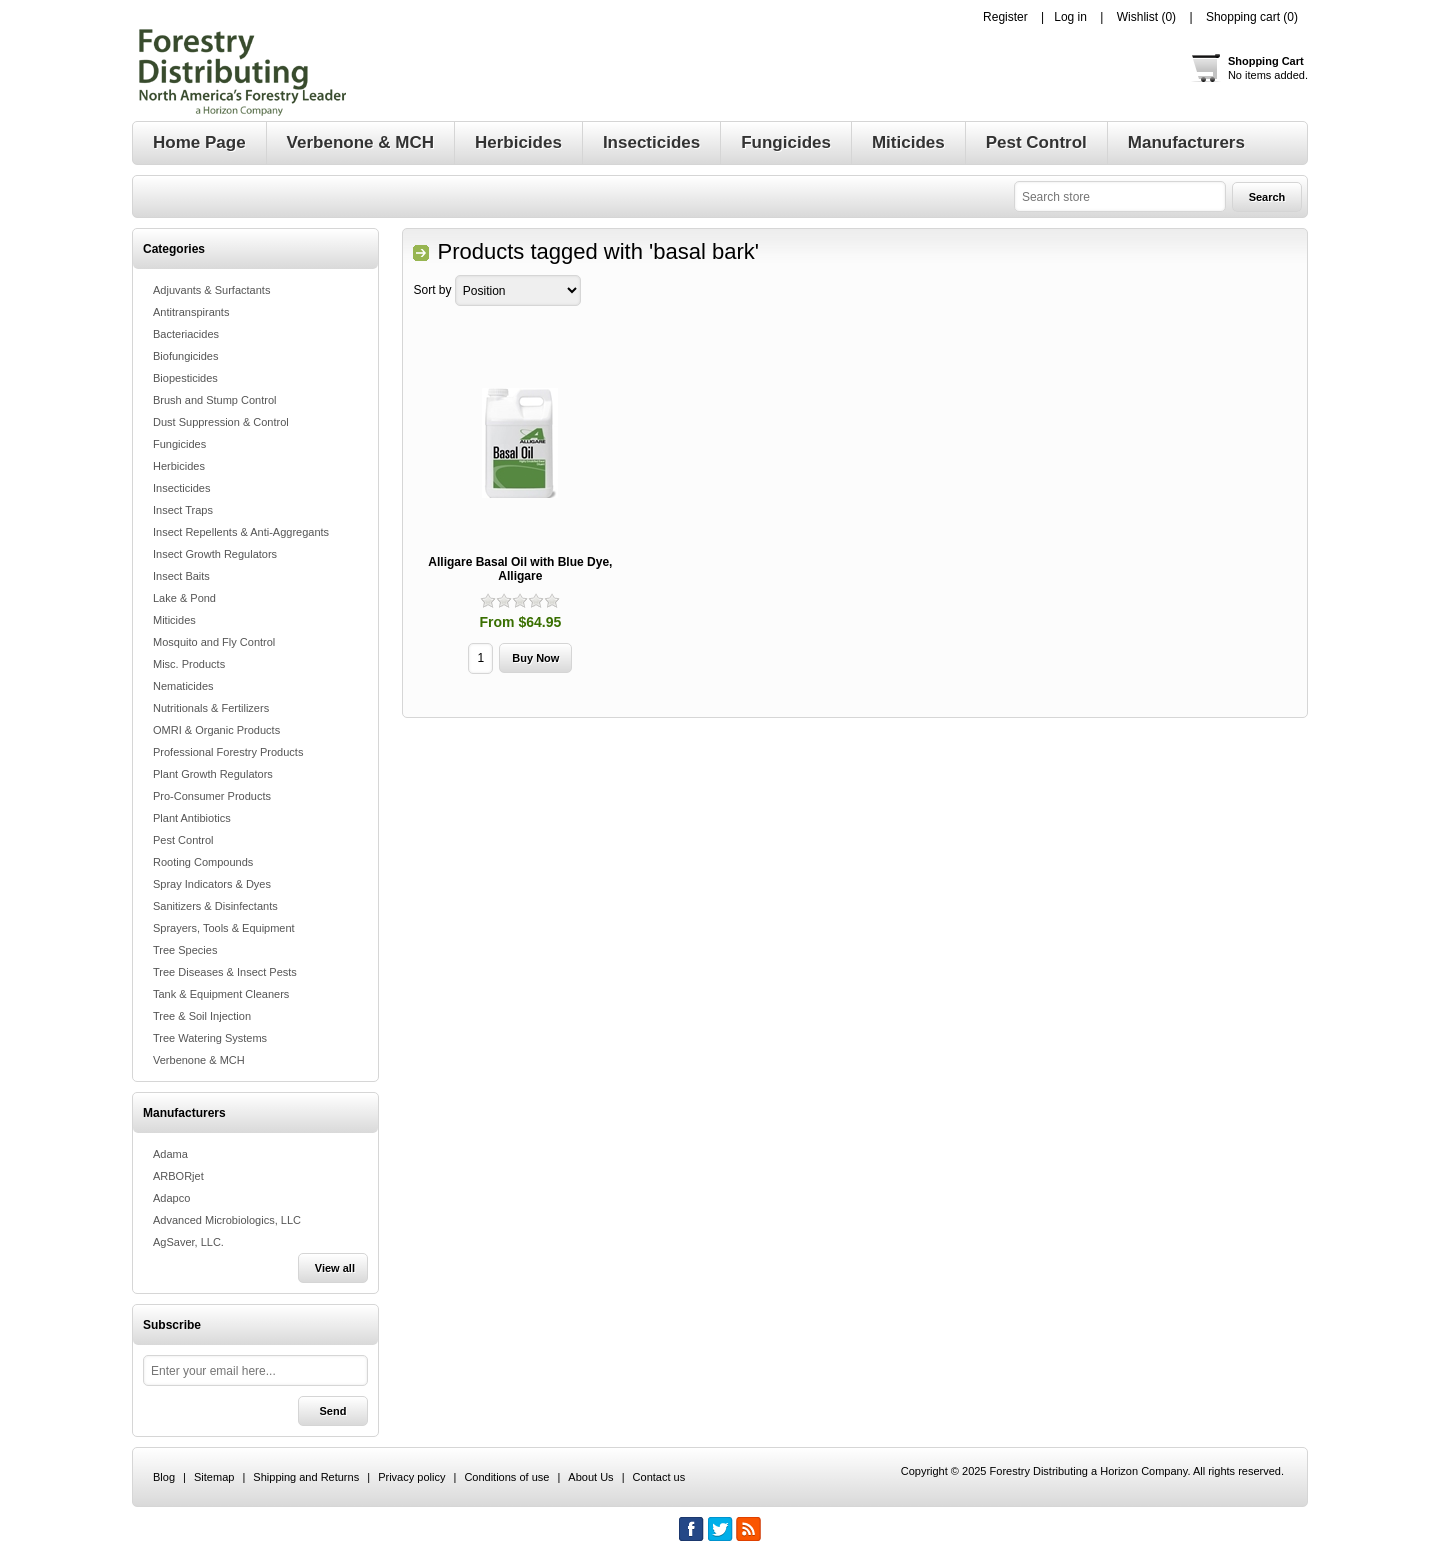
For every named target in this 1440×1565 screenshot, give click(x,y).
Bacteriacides (186, 334)
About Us (590, 1477)
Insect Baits (181, 576)
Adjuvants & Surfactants (211, 290)
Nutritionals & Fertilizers (211, 708)
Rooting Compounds (203, 862)
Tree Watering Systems (210, 1038)
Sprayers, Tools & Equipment (224, 928)
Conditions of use (506, 1477)
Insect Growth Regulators (215, 554)
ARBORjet (178, 1176)
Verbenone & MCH (199, 1060)
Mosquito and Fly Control (214, 642)
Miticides (174, 620)
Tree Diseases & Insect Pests (225, 972)
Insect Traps (183, 510)
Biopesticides (185, 378)
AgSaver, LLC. (188, 1242)
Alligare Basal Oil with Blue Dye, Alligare (520, 569)
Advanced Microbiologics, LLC (227, 1220)
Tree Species (185, 950)
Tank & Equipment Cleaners (221, 994)
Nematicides (183, 686)
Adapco (171, 1198)
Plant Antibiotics (192, 818)
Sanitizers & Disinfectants (215, 906)
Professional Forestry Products (228, 752)
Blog (164, 1477)
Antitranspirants (191, 312)
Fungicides (179, 444)
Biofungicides (185, 356)
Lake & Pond (184, 598)
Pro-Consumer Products (212, 796)
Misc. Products (189, 664)
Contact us (659, 1477)
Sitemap (214, 1477)
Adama (170, 1154)
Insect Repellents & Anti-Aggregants (241, 532)
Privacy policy (411, 1477)
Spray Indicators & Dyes (212, 884)
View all (335, 1268)
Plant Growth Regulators (213, 774)
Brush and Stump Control (215, 400)
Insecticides (181, 488)
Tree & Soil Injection (202, 1016)
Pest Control (183, 840)
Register (1005, 17)
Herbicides (179, 466)
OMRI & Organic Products (216, 730)
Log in (1070, 17)
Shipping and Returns (306, 1477)
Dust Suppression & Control (221, 422)
